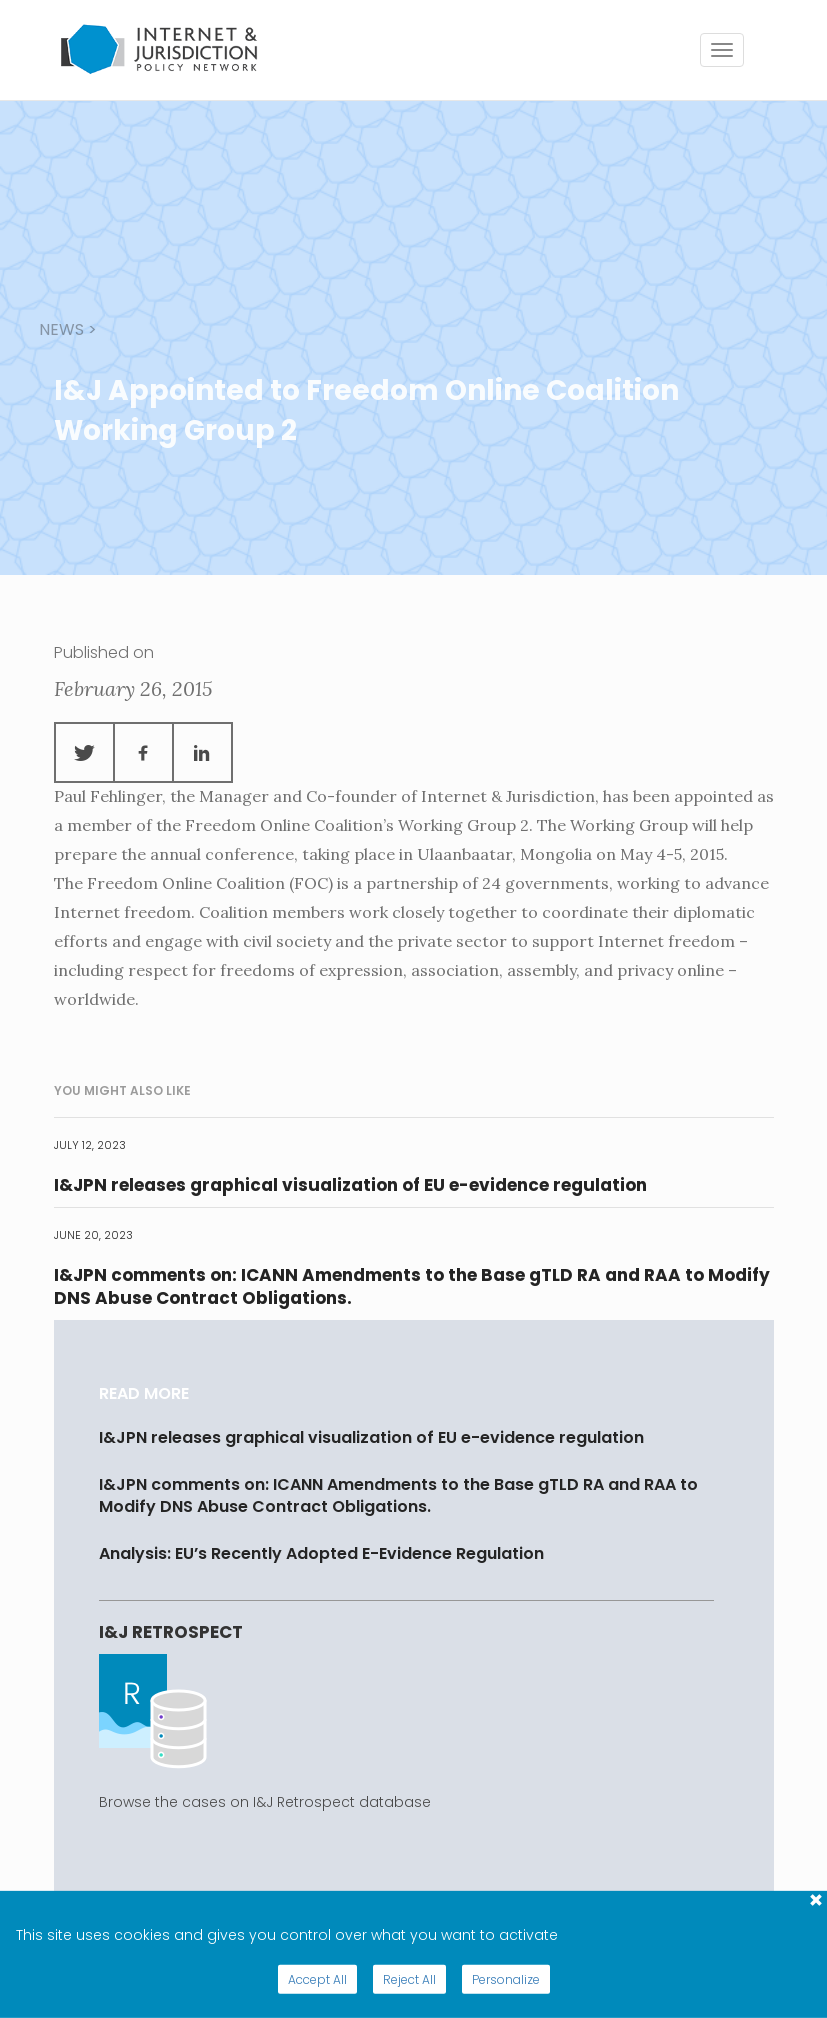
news (61, 329)
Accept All (317, 1979)
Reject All (409, 1979)
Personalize (506, 1979)
